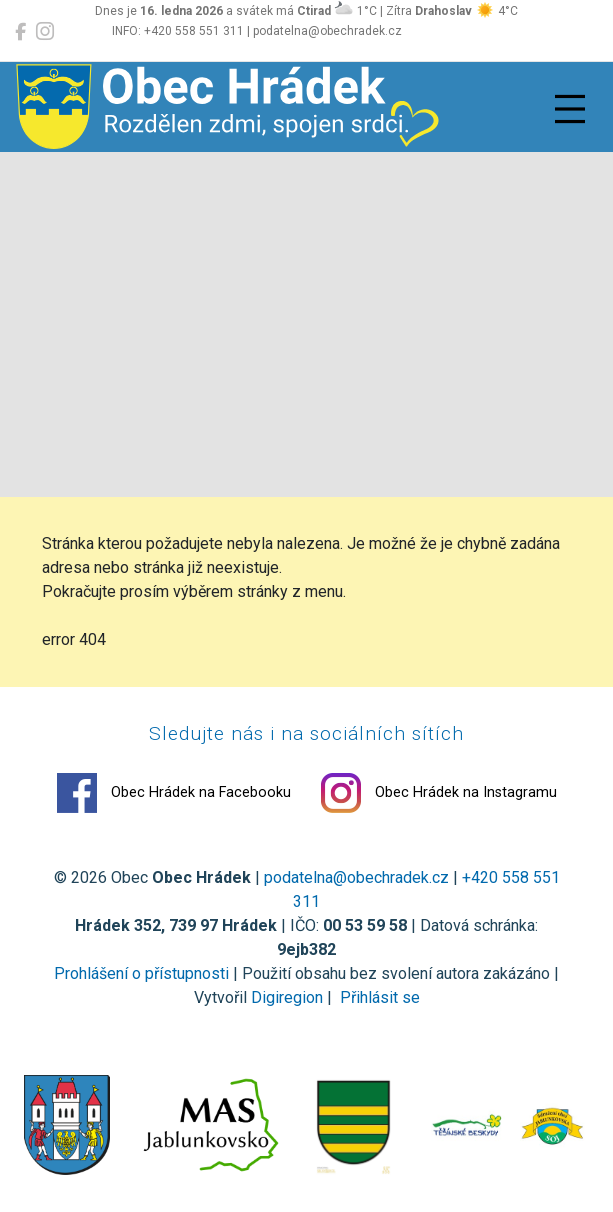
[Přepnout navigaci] (570, 109)
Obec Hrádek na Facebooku (174, 793)
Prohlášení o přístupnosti (141, 973)
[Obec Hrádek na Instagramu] (45, 32)
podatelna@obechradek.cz (356, 877)
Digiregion (287, 997)
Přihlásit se (378, 997)
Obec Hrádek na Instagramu (439, 793)
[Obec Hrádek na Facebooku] (20, 32)
